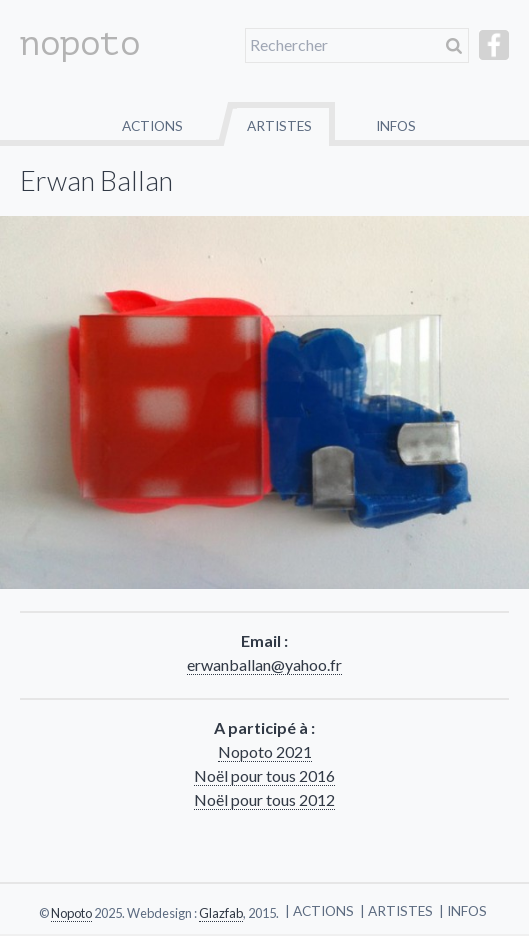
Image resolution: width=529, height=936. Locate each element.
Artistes (279, 126)
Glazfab (221, 913)
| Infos (463, 911)
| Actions (319, 911)
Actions (152, 126)
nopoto (80, 44)
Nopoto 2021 (265, 751)
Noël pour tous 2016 (264, 775)
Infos (396, 126)
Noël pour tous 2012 (264, 799)
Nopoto (71, 913)
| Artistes (396, 911)
